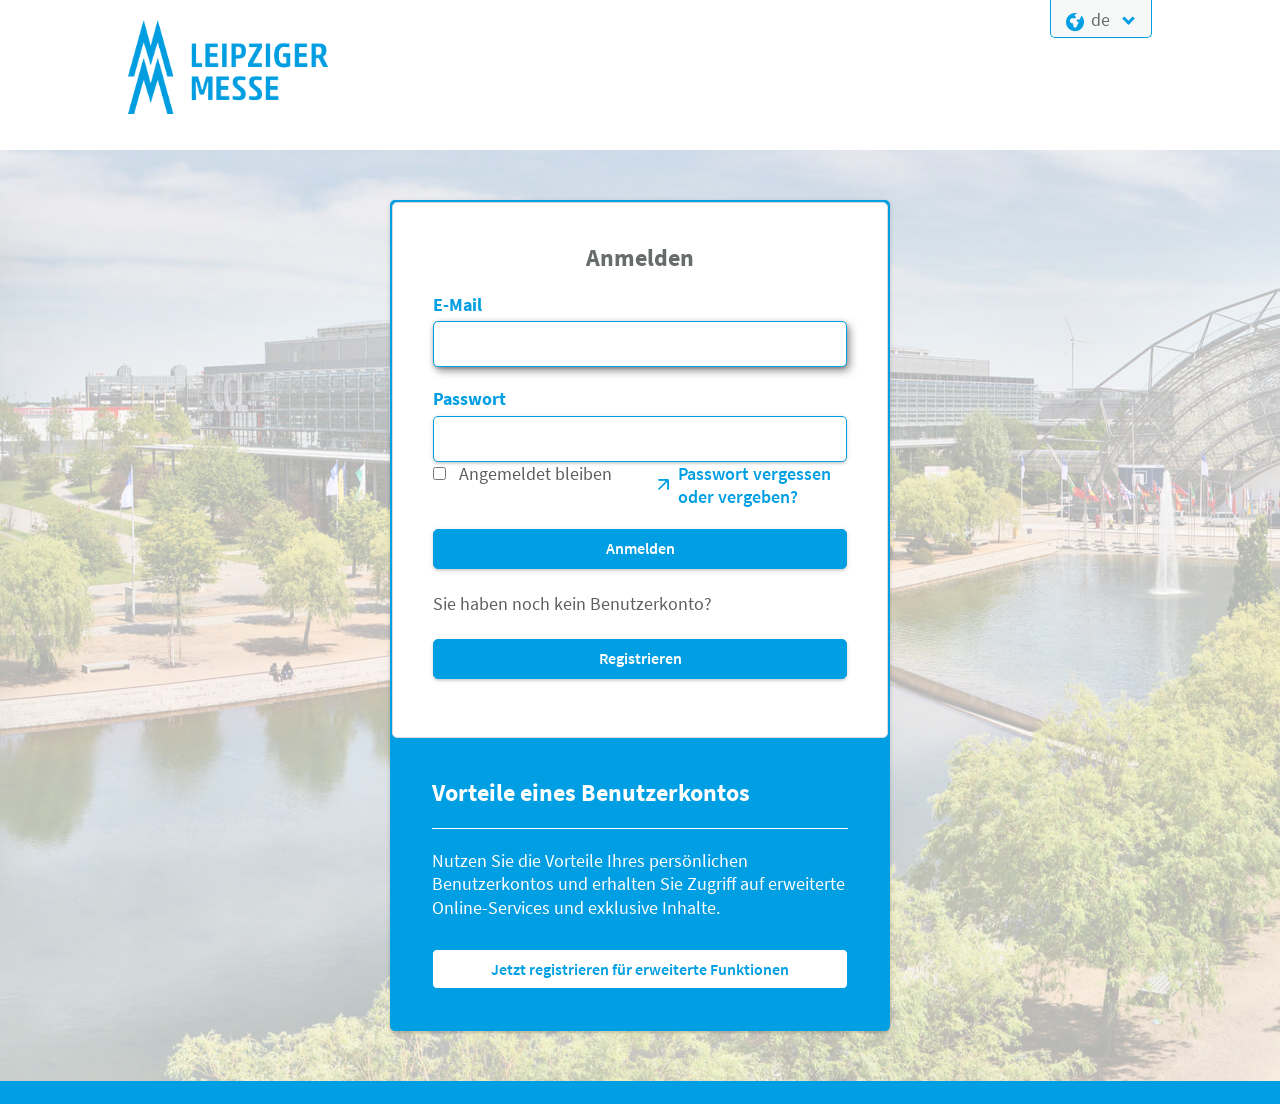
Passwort (469, 398)
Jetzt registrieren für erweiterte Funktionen (640, 969)
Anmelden (640, 548)
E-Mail (457, 304)
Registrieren (640, 658)
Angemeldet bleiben (535, 473)
